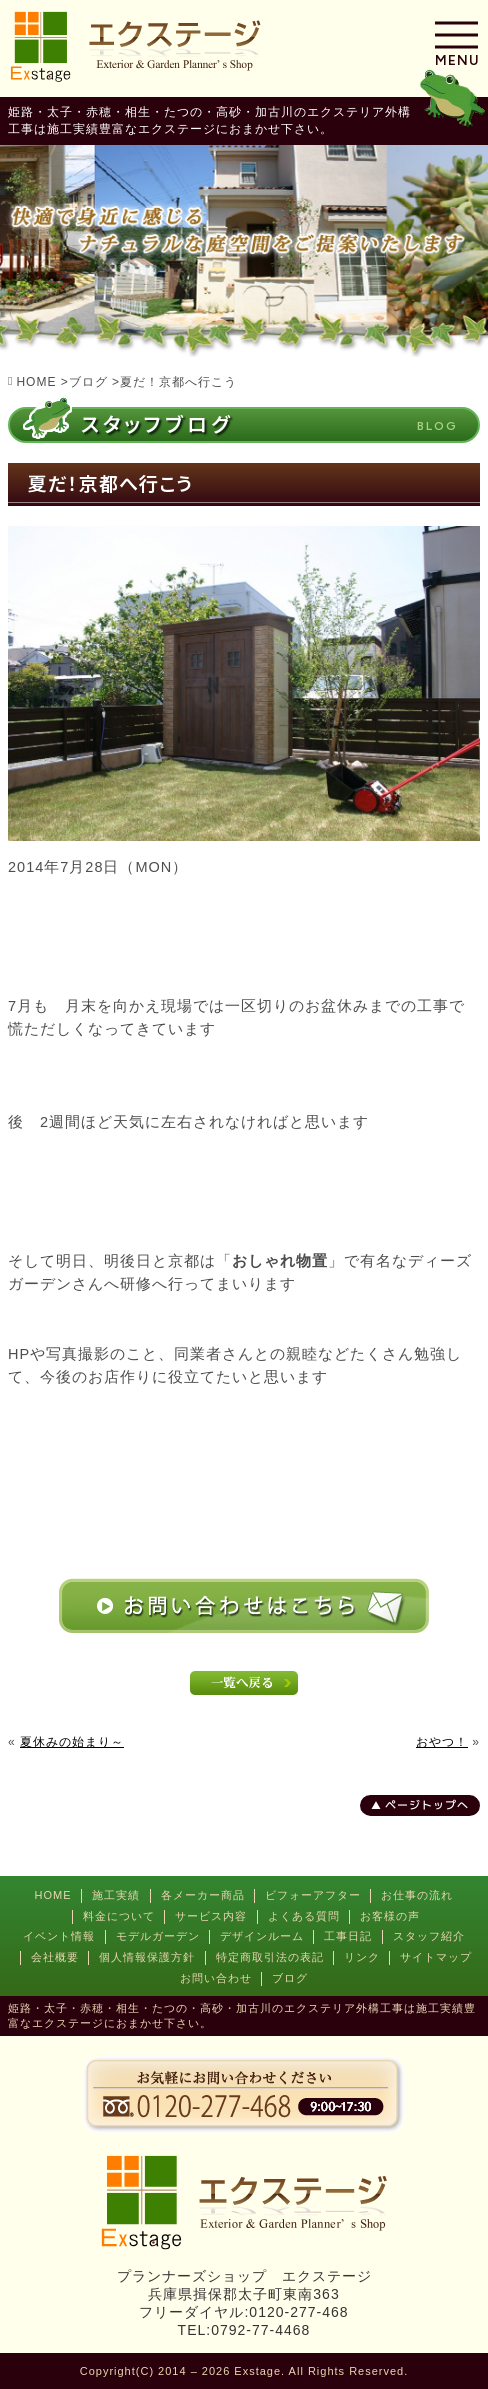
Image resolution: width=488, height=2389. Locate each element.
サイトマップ (436, 1957)
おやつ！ (442, 1742)
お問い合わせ (216, 1978)
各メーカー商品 (203, 1895)
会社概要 (55, 1957)
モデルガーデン (158, 1936)
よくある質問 (304, 1916)
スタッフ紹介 (429, 1936)
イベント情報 (59, 1936)
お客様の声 (390, 1916)
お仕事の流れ (417, 1895)
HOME (53, 1895)
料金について (119, 1916)
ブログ (290, 1978)
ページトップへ (427, 1805)
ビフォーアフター (313, 1895)
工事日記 (348, 1936)
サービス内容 (211, 1916)
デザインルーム (262, 1936)
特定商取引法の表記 (270, 1957)
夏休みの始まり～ (72, 1742)
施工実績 (116, 1895)
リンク (362, 1957)
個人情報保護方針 (147, 1957)
